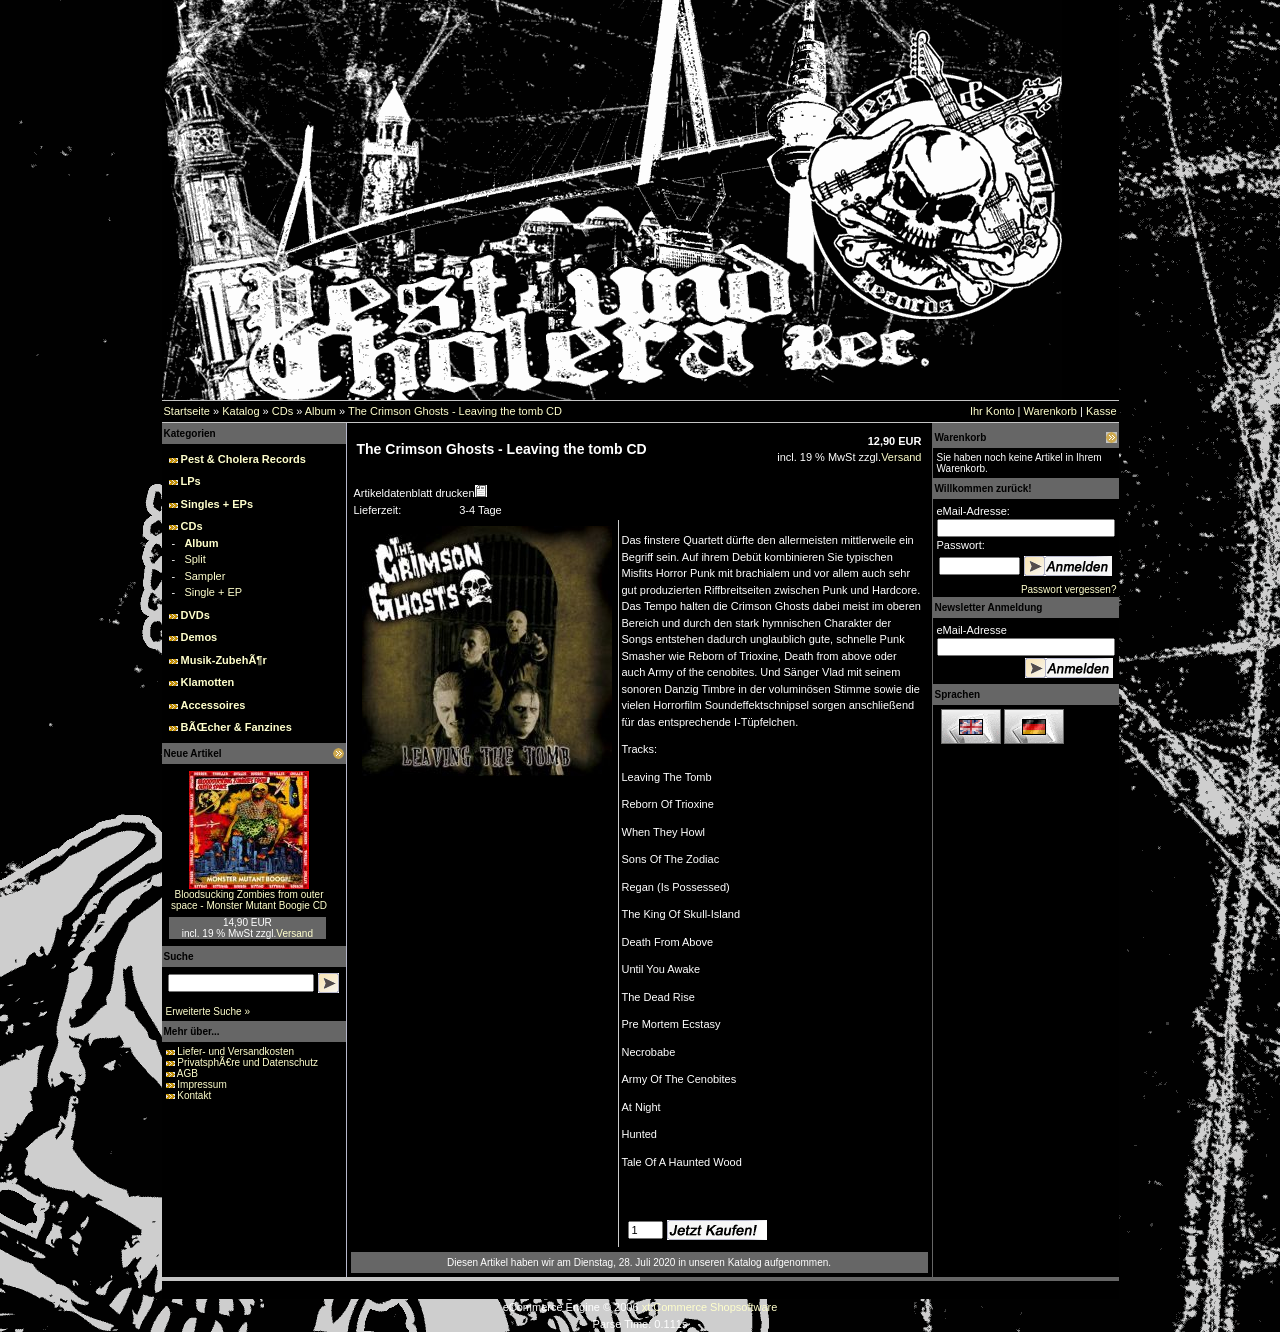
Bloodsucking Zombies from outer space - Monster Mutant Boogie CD (249, 900)
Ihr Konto (992, 411)
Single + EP (213, 592)
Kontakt (194, 1095)
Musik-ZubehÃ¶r (224, 660)
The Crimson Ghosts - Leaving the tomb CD (455, 411)
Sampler (204, 576)
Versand (294, 933)
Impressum (201, 1084)
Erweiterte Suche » (208, 1011)
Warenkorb (1050, 411)
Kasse (1101, 411)
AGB (187, 1073)
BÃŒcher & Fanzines (236, 727)
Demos (199, 637)
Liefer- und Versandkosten (235, 1051)
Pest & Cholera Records (243, 459)
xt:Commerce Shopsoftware (710, 1307)
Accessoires (213, 705)
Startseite (187, 411)
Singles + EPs (217, 504)
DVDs (195, 615)
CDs (282, 411)
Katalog (240, 411)
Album (320, 411)
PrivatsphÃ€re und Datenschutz (247, 1062)
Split (194, 559)
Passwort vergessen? (1069, 589)
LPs (191, 481)
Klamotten (208, 682)
